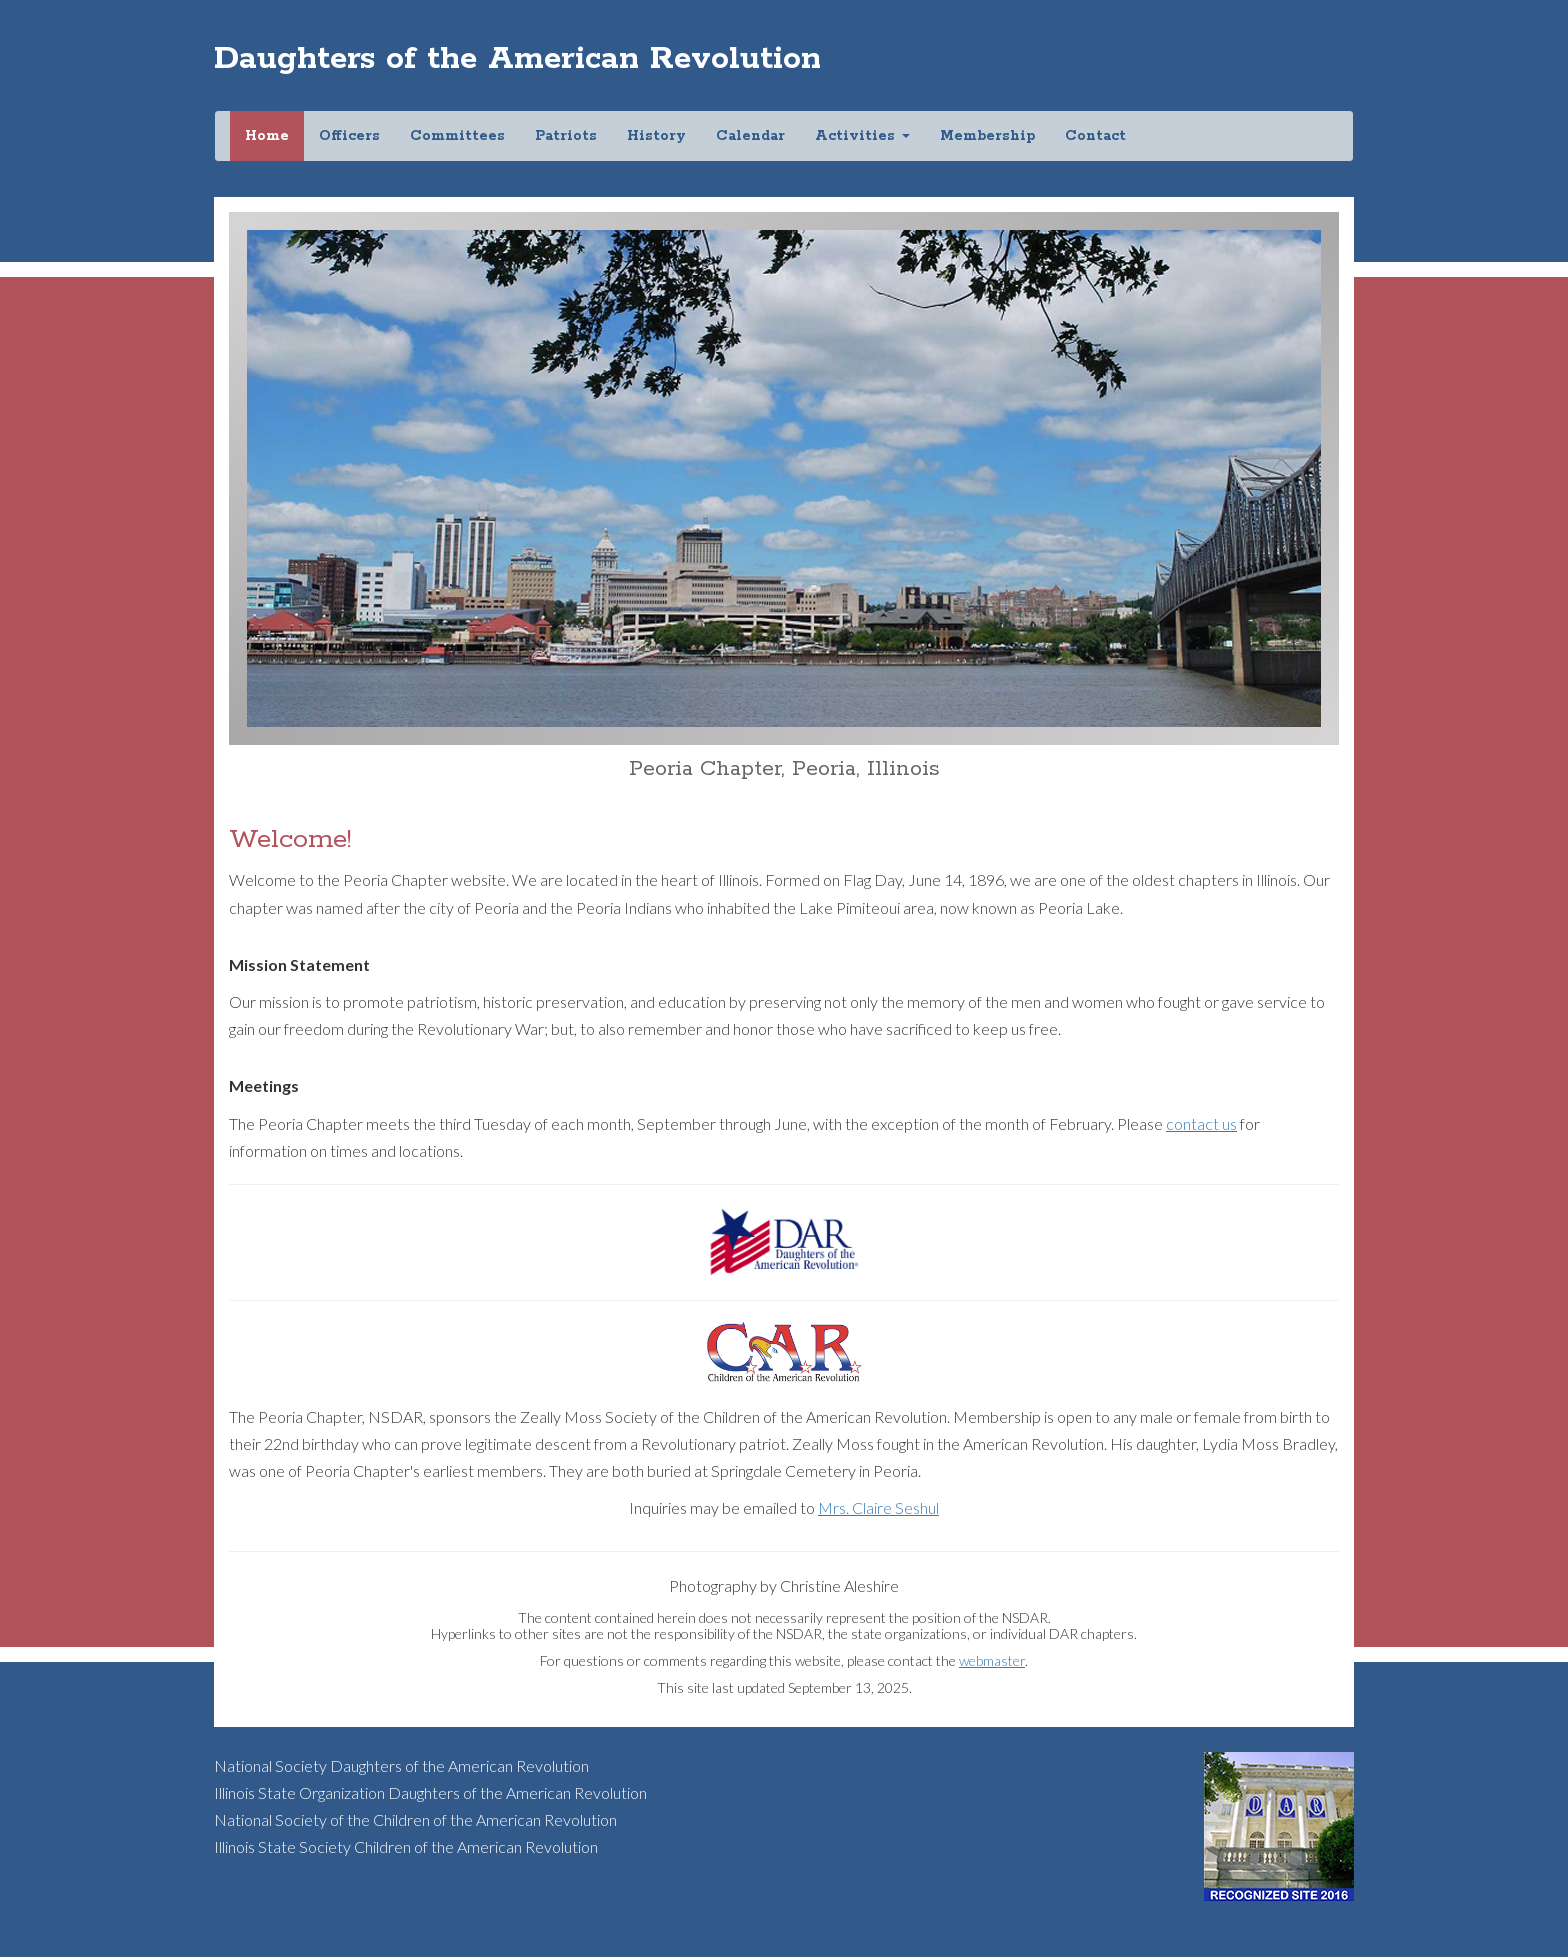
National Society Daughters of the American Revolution (401, 1765)
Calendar (750, 136)
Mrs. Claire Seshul (878, 1507)
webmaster (992, 1660)
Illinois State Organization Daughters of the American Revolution (430, 1792)
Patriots (566, 136)
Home (274, 135)
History (656, 136)
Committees (457, 136)
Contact (1095, 136)
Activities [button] (862, 136)
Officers (349, 136)
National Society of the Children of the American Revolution (415, 1819)
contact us (1201, 1123)
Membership (987, 136)
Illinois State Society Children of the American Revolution (406, 1846)
